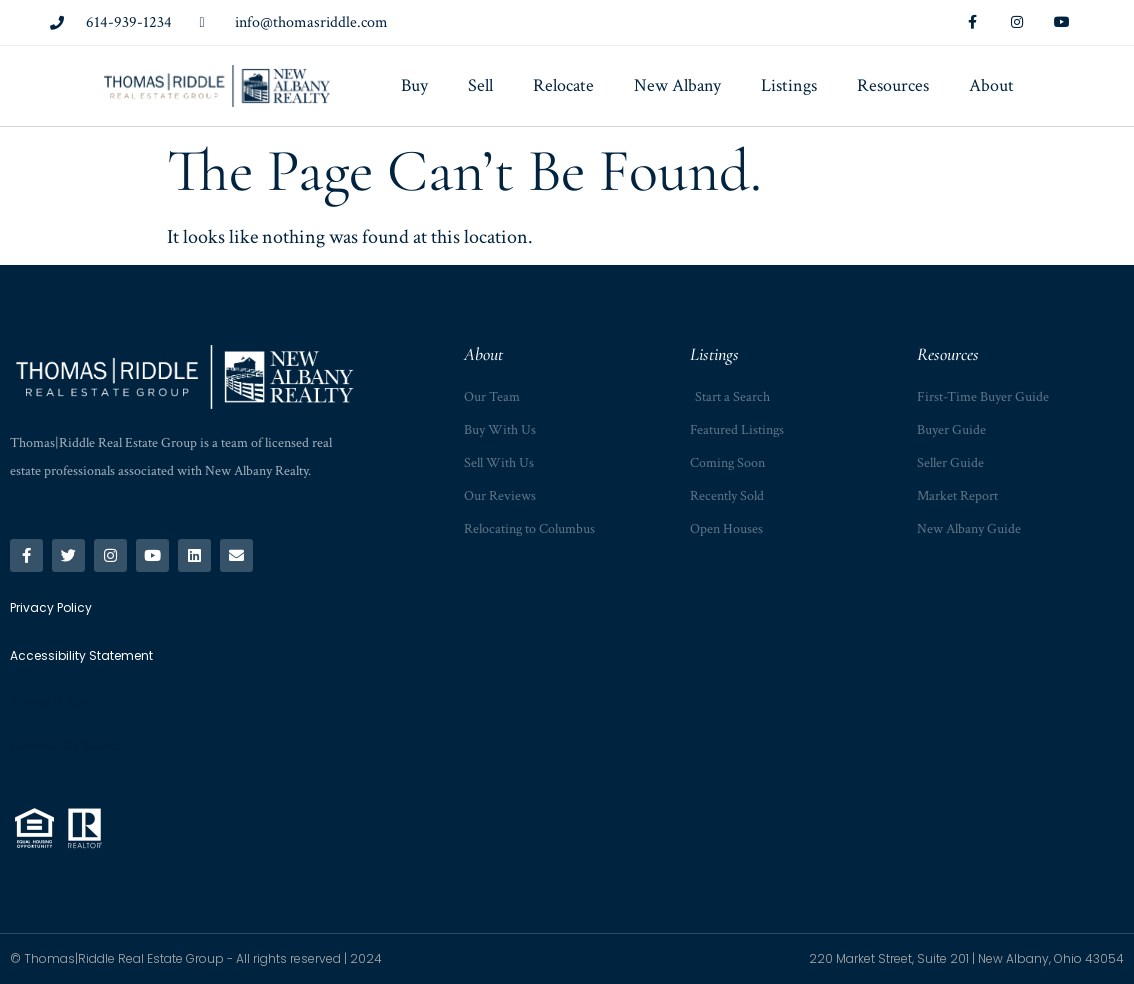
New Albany (677, 85)
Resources (893, 85)
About (991, 85)
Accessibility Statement (73, 745)
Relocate (563, 85)
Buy (414, 85)
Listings (789, 85)
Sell (480, 85)
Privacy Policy (48, 702)
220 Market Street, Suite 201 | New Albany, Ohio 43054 (966, 958)
